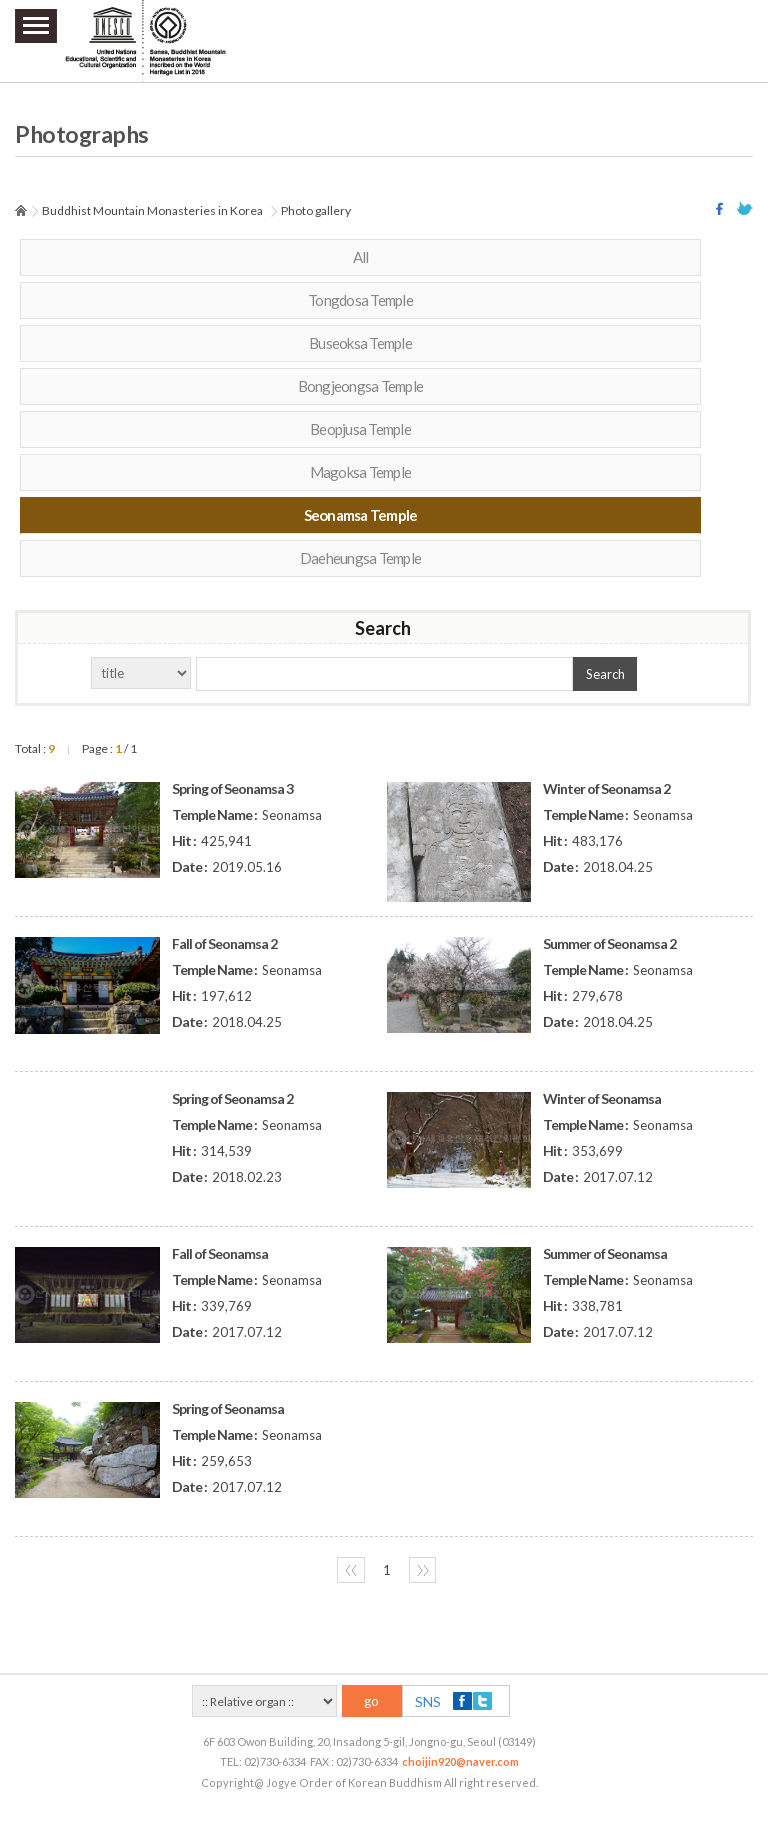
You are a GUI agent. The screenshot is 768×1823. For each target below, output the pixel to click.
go (371, 1701)
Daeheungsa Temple (360, 558)
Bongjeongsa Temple (361, 386)
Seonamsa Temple (361, 515)
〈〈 (351, 1570)
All (361, 257)
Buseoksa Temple (360, 343)
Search (605, 674)
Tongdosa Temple (360, 300)
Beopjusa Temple (360, 429)
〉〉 (423, 1570)
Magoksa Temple (361, 472)
